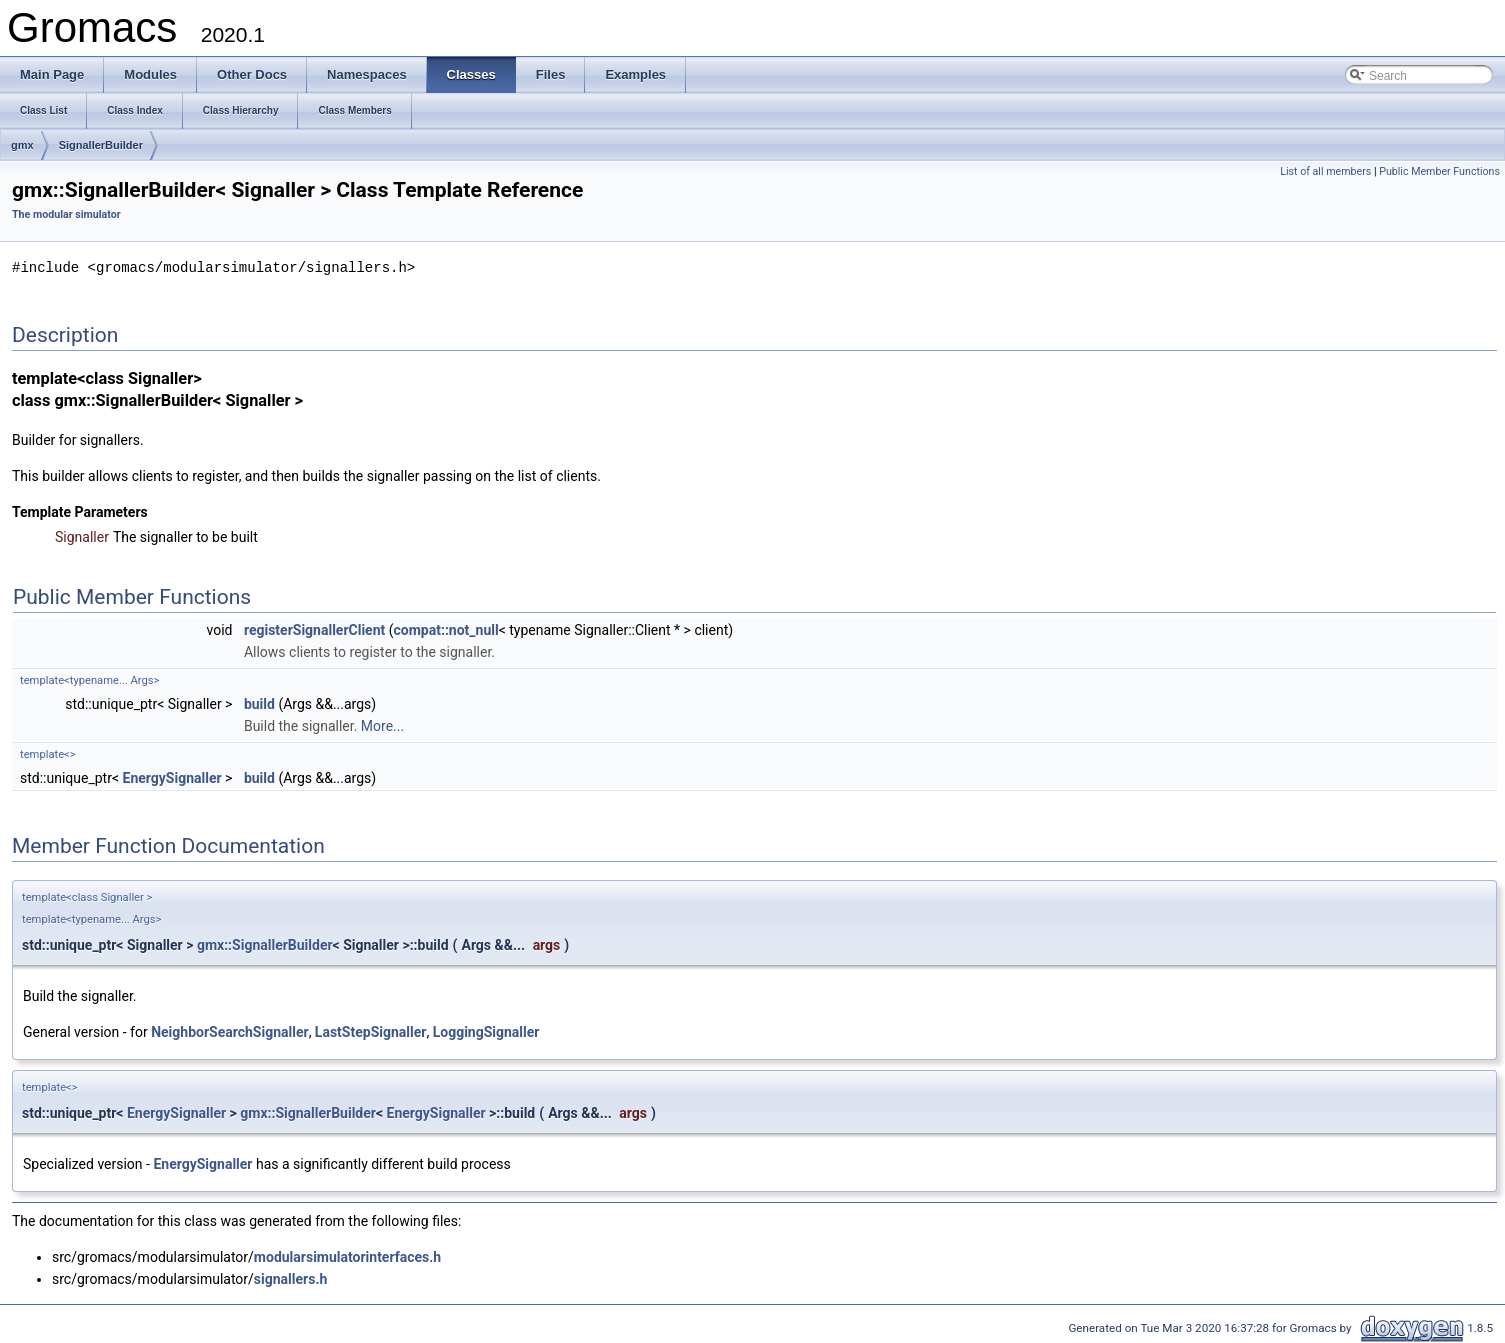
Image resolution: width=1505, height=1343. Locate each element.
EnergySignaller (172, 777)
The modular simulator (66, 214)
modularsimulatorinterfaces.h (347, 1256)
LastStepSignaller (371, 1031)
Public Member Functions (1439, 171)
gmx (22, 145)
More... (382, 725)
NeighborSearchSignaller (229, 1031)
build (259, 703)
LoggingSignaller (486, 1031)
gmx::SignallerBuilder (265, 944)
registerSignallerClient (314, 629)
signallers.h (290, 1278)
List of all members (1325, 171)
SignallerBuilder (101, 145)
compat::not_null (446, 629)
